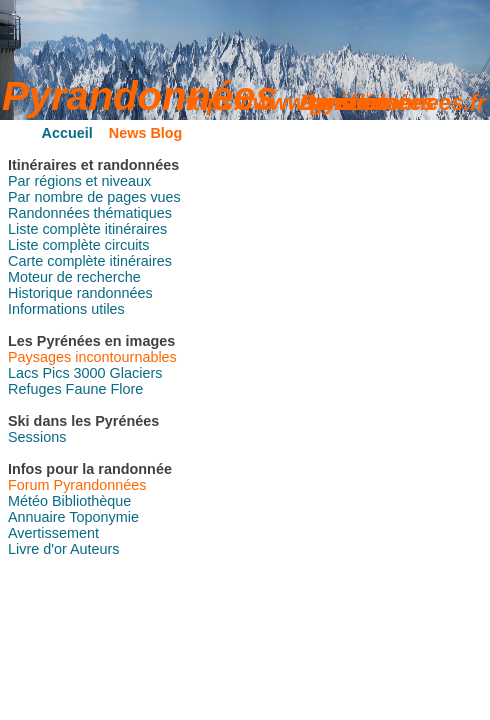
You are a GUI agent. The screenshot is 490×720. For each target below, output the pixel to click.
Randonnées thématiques (90, 213)
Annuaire (37, 517)
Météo (28, 501)
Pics (55, 373)
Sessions (37, 437)
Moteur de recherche (74, 277)
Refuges (35, 389)
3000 (90, 373)
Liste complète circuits (79, 245)
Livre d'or (37, 549)
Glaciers (136, 373)
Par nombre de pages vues (94, 197)
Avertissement (53, 533)
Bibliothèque (91, 501)
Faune (86, 389)
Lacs (23, 373)
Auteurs (95, 549)
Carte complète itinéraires (90, 261)
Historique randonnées (80, 293)
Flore (126, 389)
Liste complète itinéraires (87, 229)
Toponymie (104, 517)
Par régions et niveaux (79, 181)
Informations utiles (66, 309)
